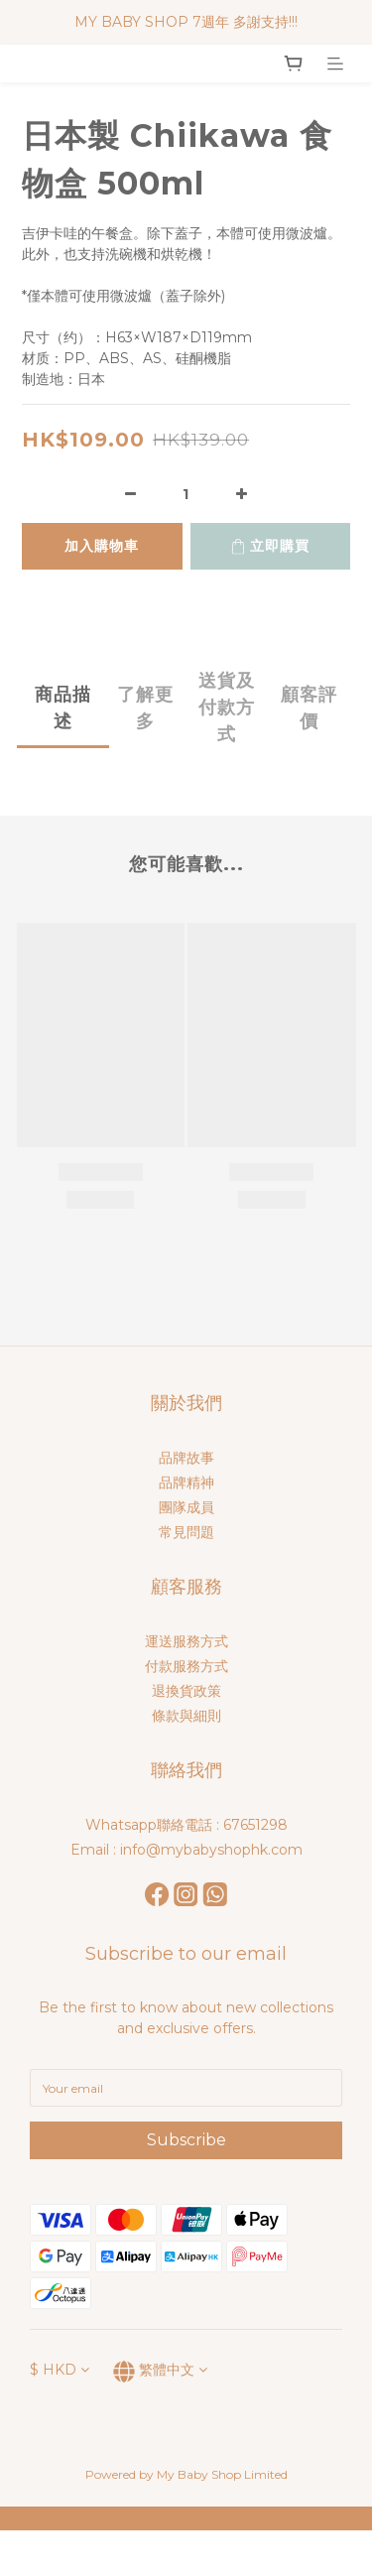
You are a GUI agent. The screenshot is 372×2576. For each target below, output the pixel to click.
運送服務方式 (186, 1641)
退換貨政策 (186, 1691)
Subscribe (186, 2139)
